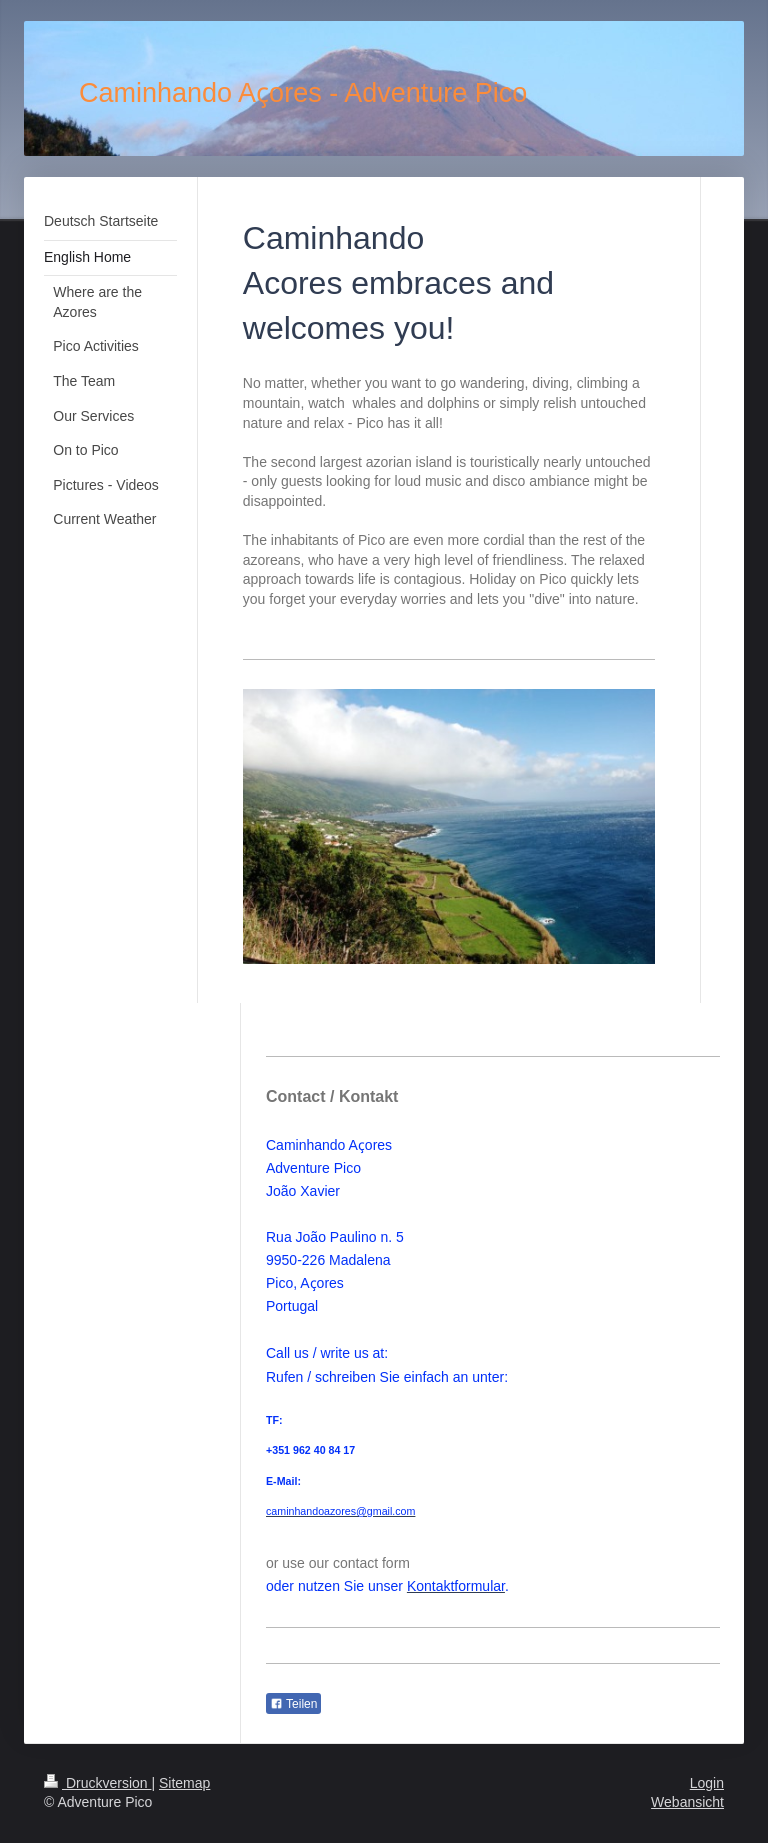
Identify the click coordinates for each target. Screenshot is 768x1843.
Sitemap (184, 1783)
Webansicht (687, 1802)
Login (707, 1783)
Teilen (293, 1704)
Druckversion (97, 1783)
